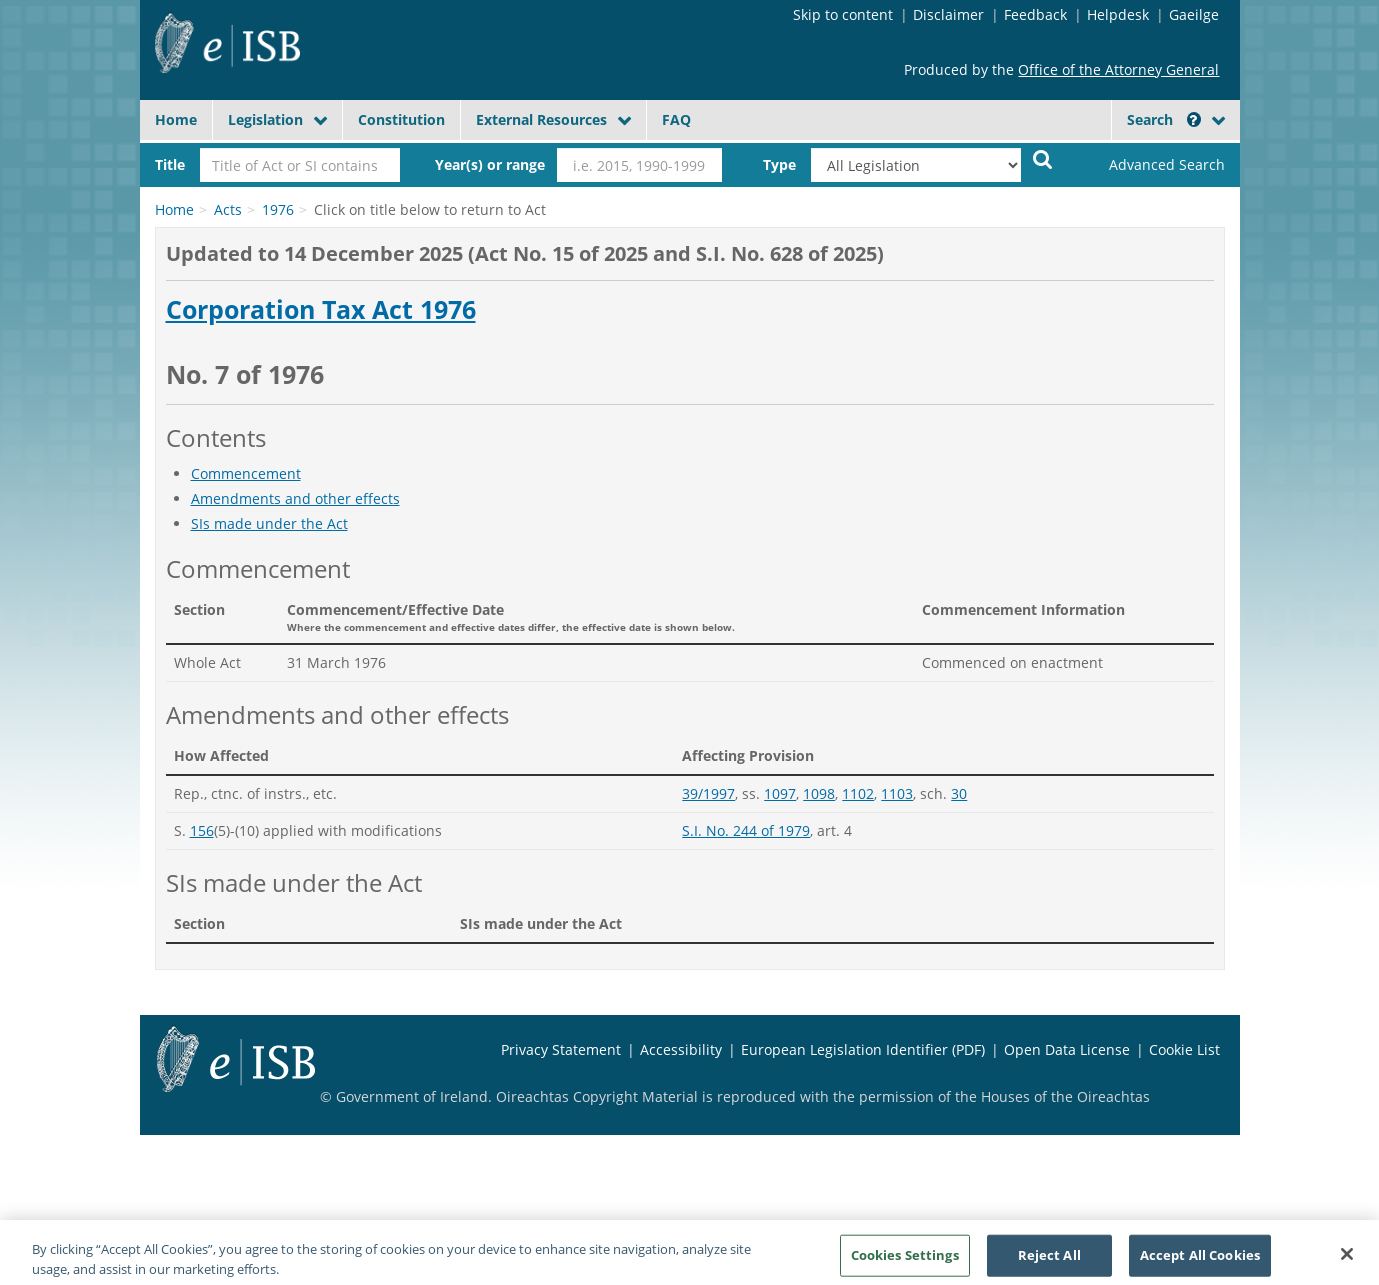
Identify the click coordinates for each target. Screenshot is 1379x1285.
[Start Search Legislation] (1043, 158)
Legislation (265, 119)
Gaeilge (1194, 14)
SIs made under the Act (269, 523)
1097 (780, 793)
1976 (278, 209)
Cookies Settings (905, 1262)
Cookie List (1184, 1049)
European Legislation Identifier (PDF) (863, 1049)
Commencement (246, 473)
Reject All (1049, 1262)
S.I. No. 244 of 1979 (746, 830)
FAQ (676, 119)
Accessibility (681, 1049)
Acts (228, 209)
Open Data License (1067, 1049)
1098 (819, 793)
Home (176, 119)
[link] (1150, 165)
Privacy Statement (561, 1049)
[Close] (1347, 1261)
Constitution (401, 119)
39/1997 (708, 793)
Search (1164, 119)
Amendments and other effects (295, 498)
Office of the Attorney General (1118, 69)
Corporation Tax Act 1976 (321, 310)
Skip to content (843, 14)
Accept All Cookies (1200, 1262)
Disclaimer (948, 14)
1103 (897, 793)
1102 (858, 793)
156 (202, 830)
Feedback (1035, 14)
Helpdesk (1118, 14)
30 (959, 793)
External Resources (541, 119)
